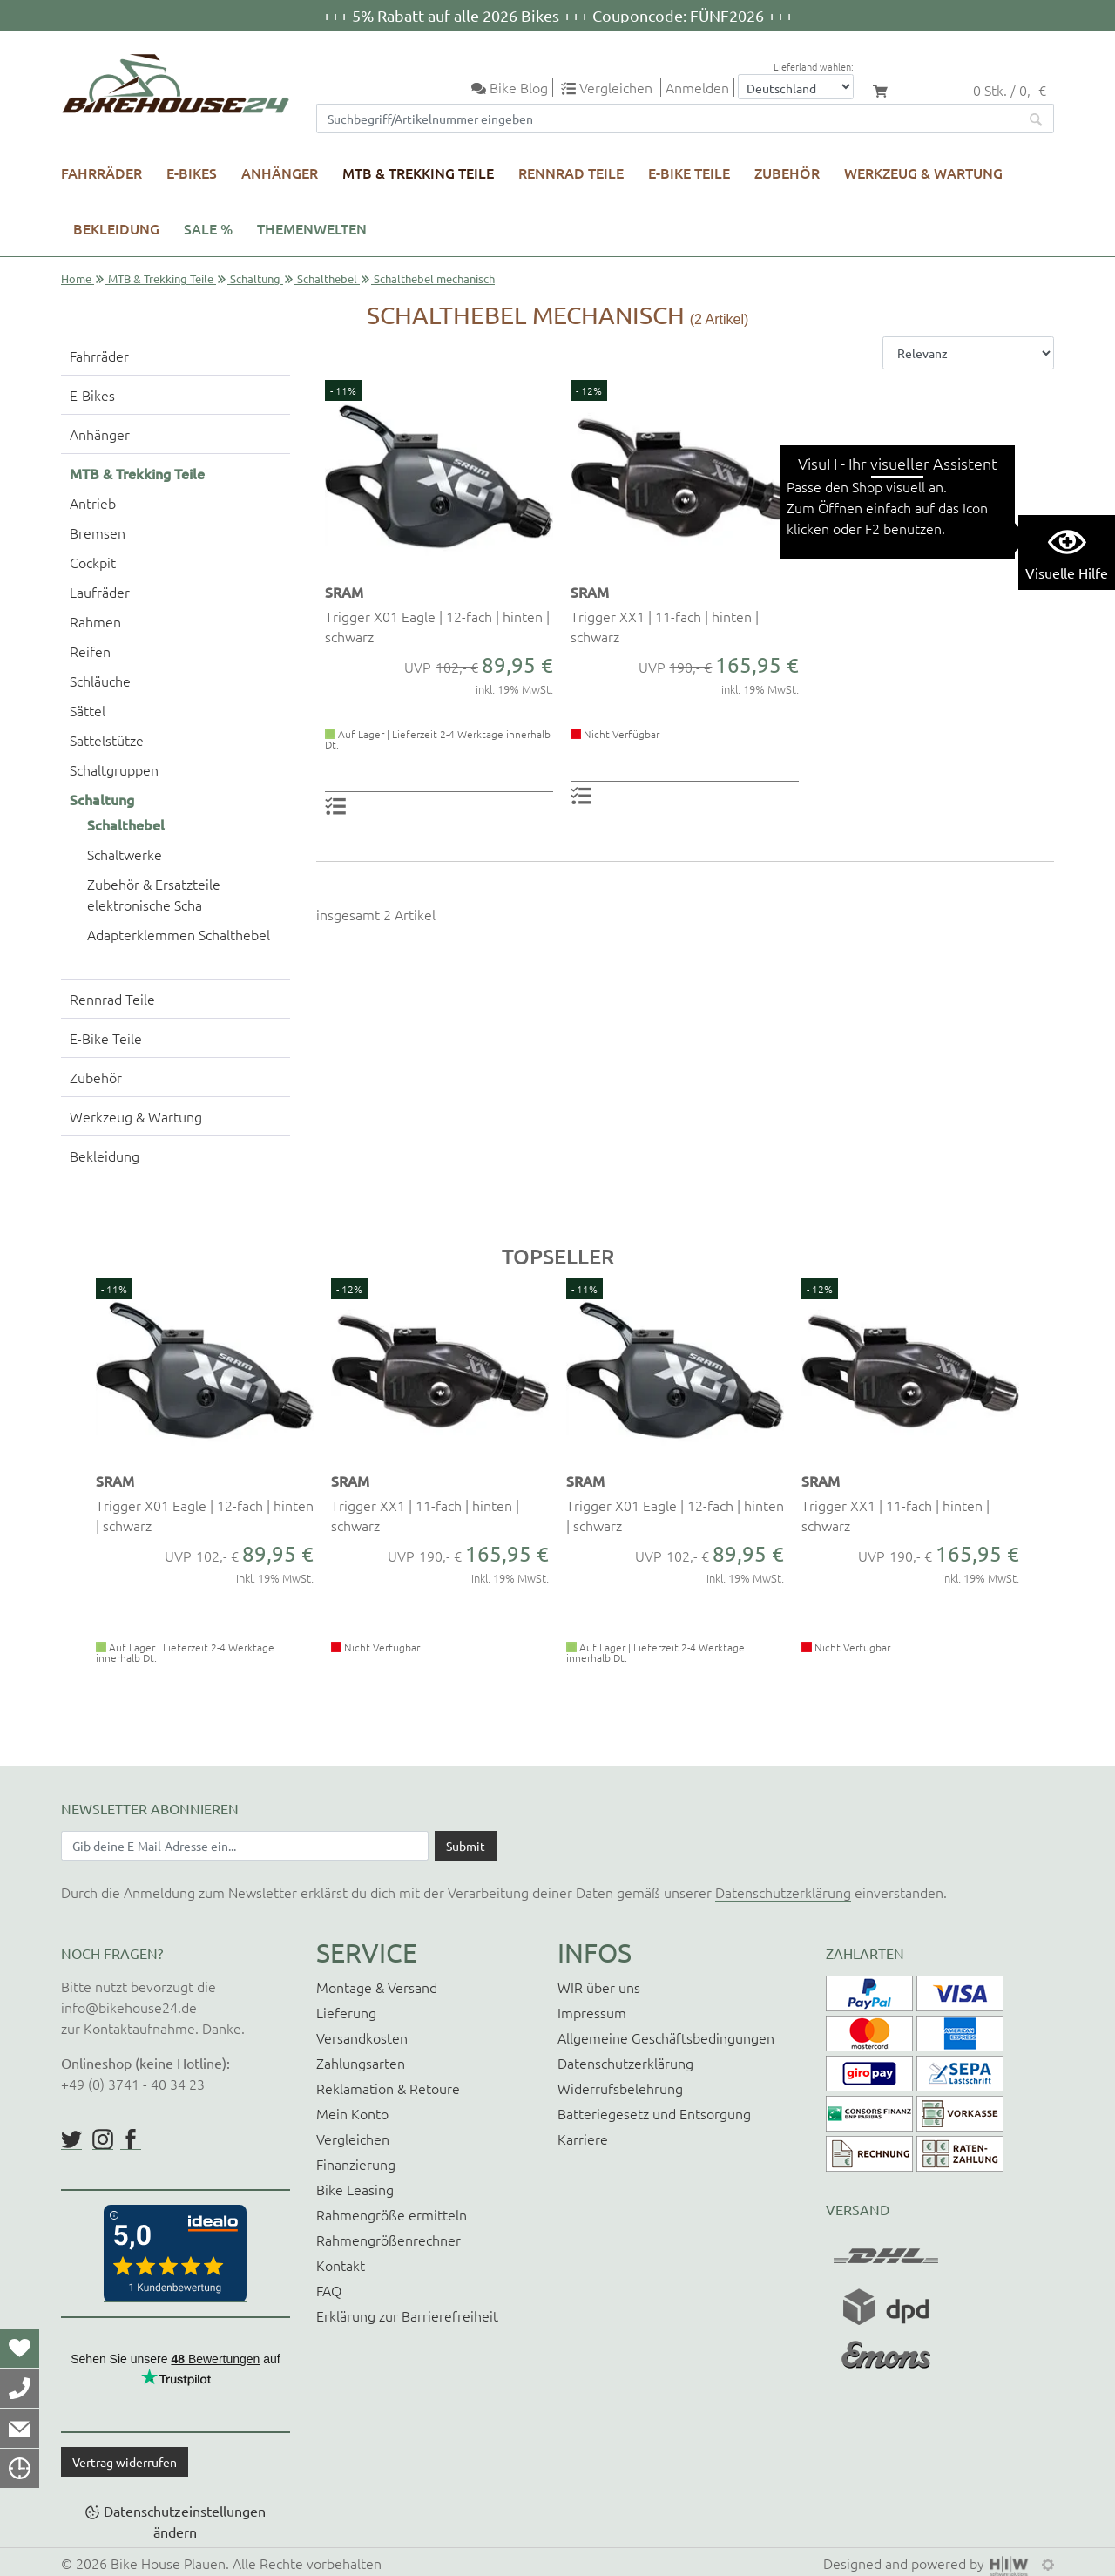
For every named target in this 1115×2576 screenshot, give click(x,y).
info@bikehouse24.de (129, 2007)
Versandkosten (362, 2037)
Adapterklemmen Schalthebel (178, 934)
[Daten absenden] (466, 1846)
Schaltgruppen (114, 769)
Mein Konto (352, 2113)
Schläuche (100, 680)
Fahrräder (101, 172)
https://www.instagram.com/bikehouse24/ (102, 2139)
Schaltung (255, 278)
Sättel (87, 710)
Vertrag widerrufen (124, 2462)
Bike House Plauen (168, 2563)
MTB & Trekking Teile (418, 172)
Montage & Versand (376, 1986)
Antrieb (93, 502)
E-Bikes (191, 172)
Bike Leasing (355, 2189)
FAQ (328, 2290)
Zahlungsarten (360, 2062)
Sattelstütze (107, 739)
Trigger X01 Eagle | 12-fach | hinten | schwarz (437, 626)
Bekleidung (116, 228)
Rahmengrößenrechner (388, 2239)
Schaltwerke (124, 854)
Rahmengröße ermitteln (391, 2214)
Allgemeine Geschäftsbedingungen (666, 2037)
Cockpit (93, 562)
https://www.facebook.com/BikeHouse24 (130, 2139)
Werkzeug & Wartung (923, 172)
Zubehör (787, 172)
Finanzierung (355, 2163)
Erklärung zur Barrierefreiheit (407, 2315)
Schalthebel (327, 278)
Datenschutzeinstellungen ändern (185, 2521)
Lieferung (346, 2012)
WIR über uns (599, 1986)
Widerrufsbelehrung (620, 2088)
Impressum (592, 2012)
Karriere (583, 2138)
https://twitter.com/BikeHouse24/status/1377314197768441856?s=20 (71, 2139)
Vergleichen (352, 2138)
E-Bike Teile (689, 172)
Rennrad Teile (571, 172)
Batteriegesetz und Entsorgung (654, 2113)
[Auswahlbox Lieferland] (796, 86)
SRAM (344, 591)
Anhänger (279, 172)
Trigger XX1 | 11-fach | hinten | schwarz (665, 626)
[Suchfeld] (668, 118)
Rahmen (95, 621)
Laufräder (100, 591)
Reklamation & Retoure (388, 2088)
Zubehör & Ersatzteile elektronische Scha (153, 894)
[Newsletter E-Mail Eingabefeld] (245, 1846)
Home (76, 278)
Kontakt (340, 2264)
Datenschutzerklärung (783, 1891)
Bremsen (97, 532)
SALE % (208, 228)
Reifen (90, 651)
